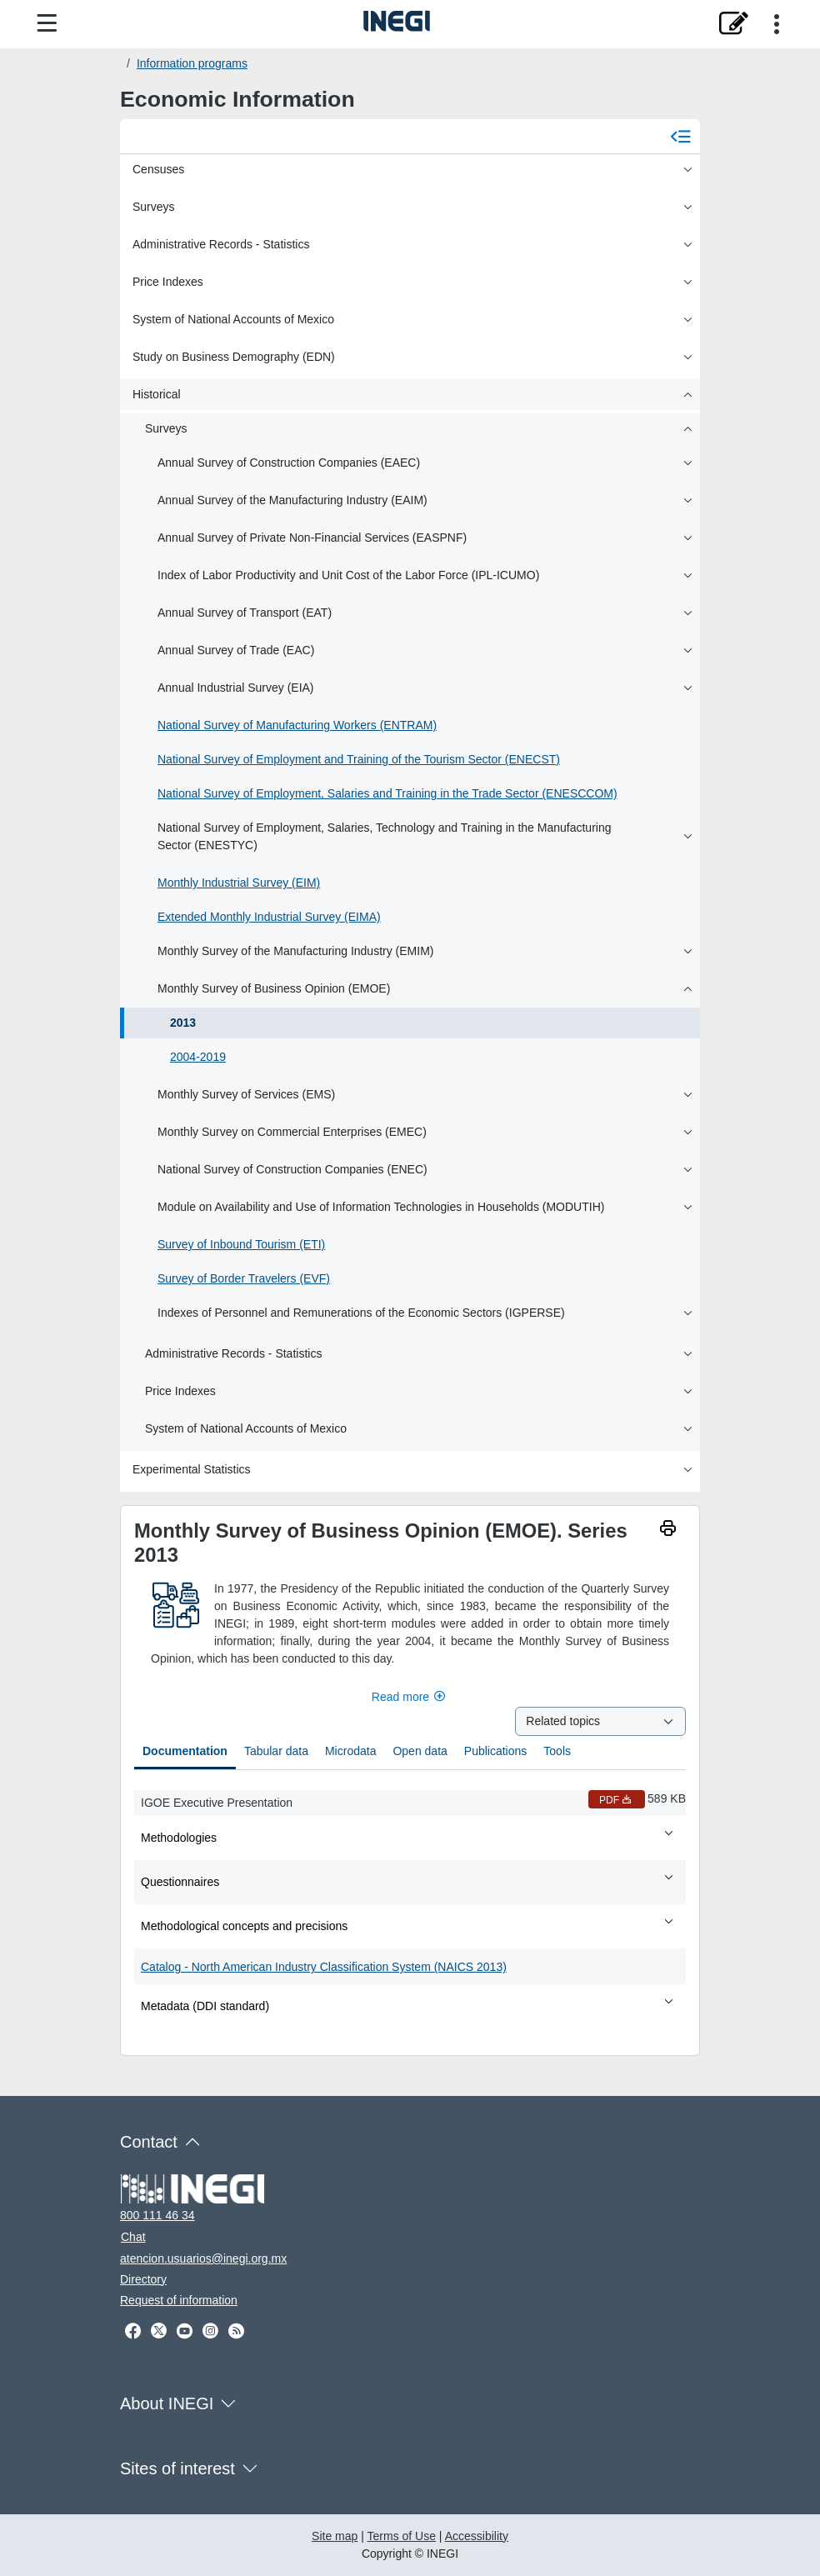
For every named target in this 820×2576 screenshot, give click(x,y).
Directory (143, 2279)
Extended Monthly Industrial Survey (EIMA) (269, 916)
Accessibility (476, 2536)
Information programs (192, 63)
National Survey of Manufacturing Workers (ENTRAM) (297, 725)
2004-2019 (198, 1056)
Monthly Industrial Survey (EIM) (239, 882)
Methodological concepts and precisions (408, 1925)
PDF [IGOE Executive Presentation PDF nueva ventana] (616, 1800)
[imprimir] (668, 1530)
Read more (410, 1696)
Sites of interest (177, 2468)
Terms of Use (402, 2536)
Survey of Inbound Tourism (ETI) (241, 1244)
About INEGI (166, 2403)
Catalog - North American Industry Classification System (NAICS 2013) (324, 1966)
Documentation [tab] (185, 1751)
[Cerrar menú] (680, 137)
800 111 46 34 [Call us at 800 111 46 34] (157, 2215)
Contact (149, 2142)
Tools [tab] (557, 1751)
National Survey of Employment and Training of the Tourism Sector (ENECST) (359, 759)
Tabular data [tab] (276, 1751)
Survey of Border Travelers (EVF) (244, 1278)
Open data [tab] (419, 1751)
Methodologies (408, 1836)
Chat (133, 2236)
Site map (335, 2536)
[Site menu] (47, 24)
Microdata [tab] (350, 1751)
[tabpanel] (410, 1905)
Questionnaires (408, 1880)
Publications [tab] (496, 1751)
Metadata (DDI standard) (408, 2005)
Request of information (179, 2300)
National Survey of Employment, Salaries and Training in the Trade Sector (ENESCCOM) (388, 793)
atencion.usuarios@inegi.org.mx (203, 2258)
